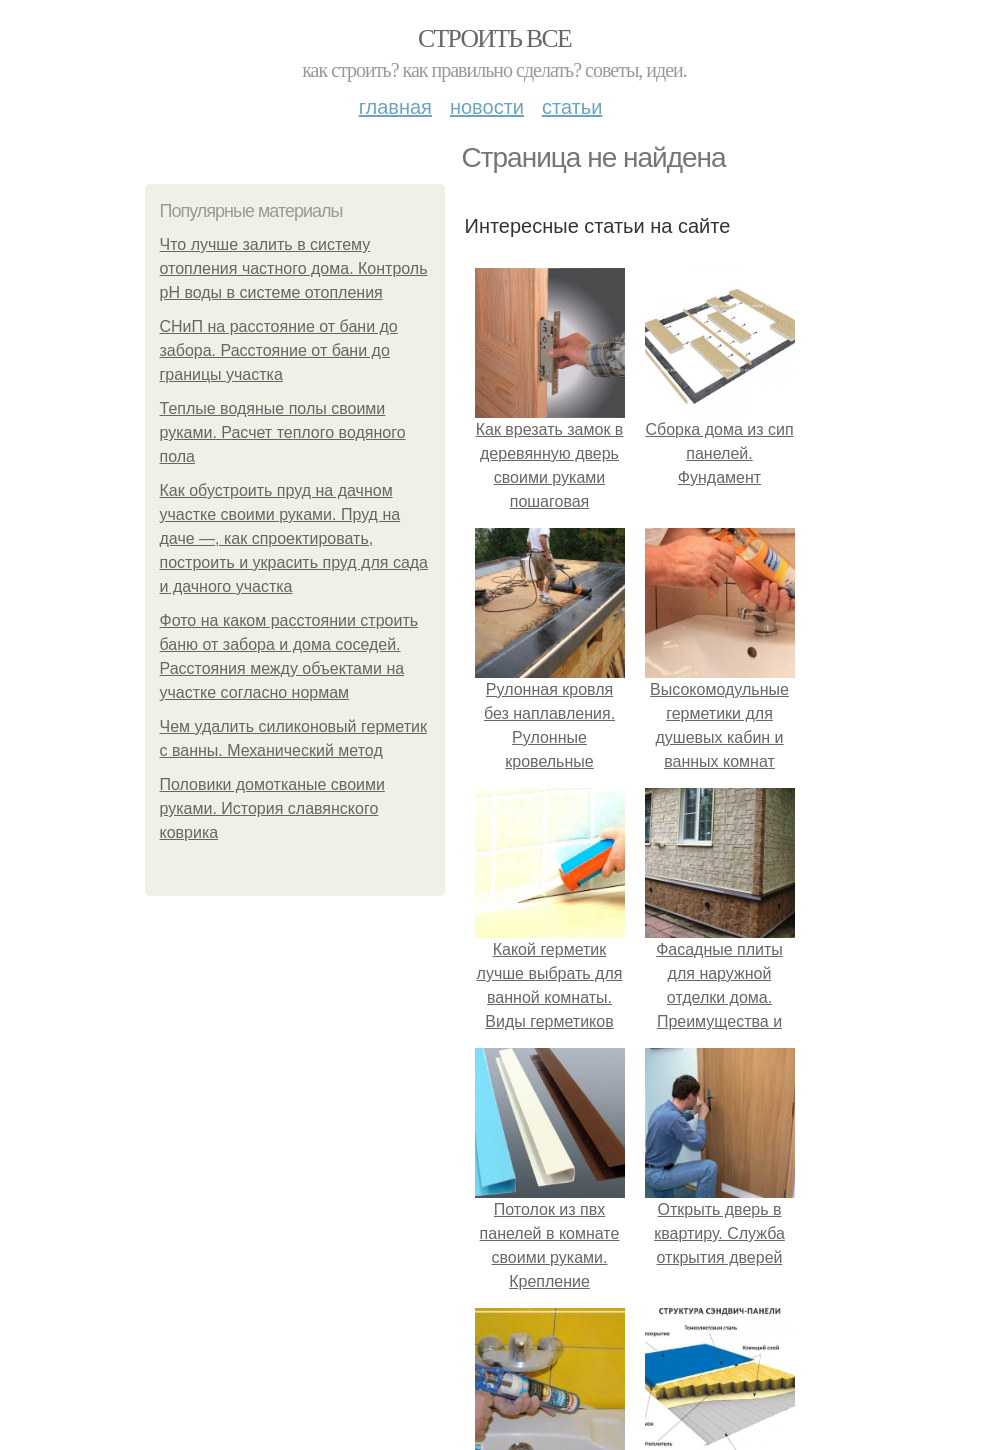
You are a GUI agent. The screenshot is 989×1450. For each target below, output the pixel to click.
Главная (395, 107)
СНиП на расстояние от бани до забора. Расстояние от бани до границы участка (279, 350)
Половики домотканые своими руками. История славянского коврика (272, 808)
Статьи (572, 107)
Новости (487, 107)
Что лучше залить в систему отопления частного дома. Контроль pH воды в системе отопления (294, 268)
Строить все (494, 38)
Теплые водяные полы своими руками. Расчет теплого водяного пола (283, 432)
